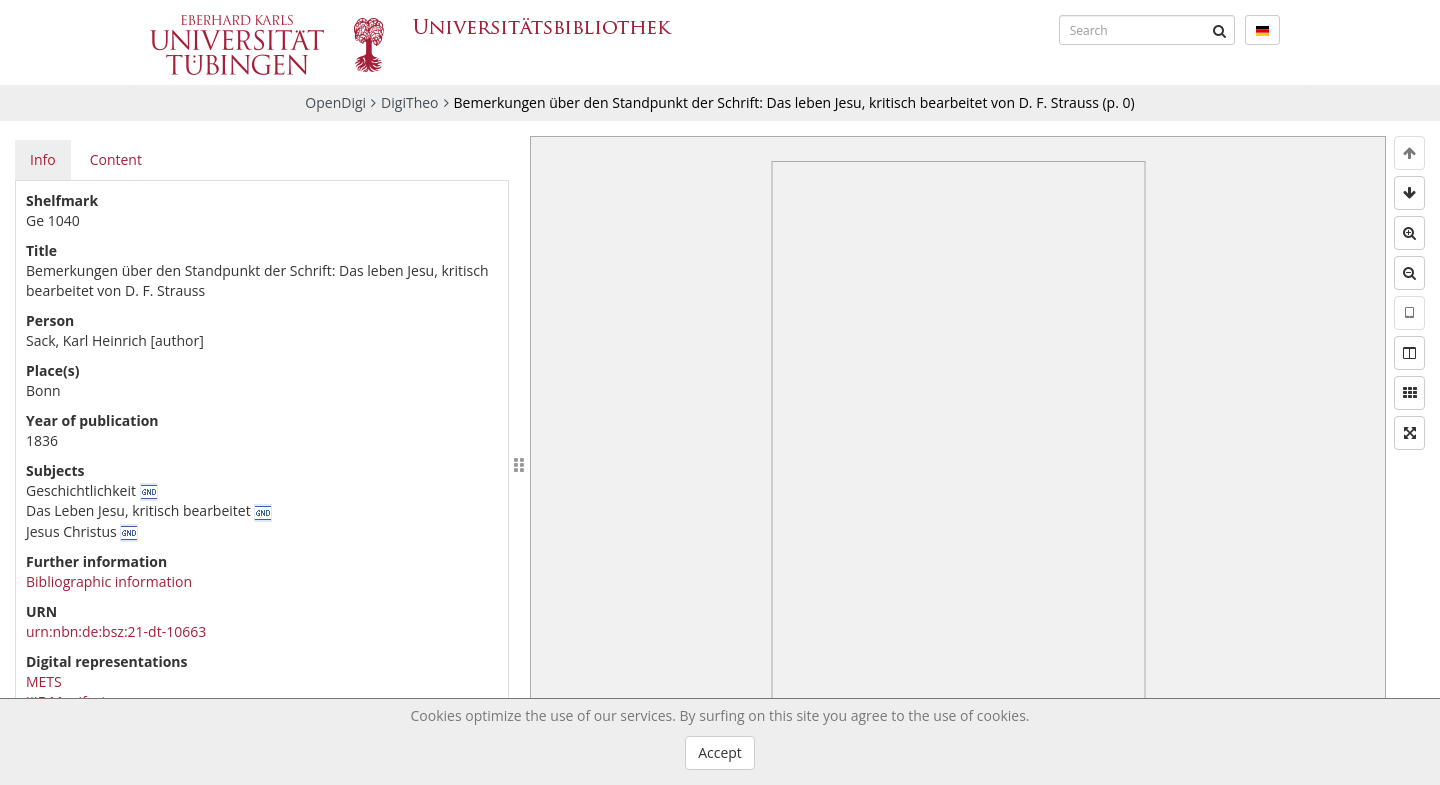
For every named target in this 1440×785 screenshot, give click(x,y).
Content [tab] (116, 159)
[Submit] (1220, 30)
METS (44, 681)
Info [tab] (43, 159)
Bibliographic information (109, 581)
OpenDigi (335, 102)
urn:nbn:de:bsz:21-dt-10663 (116, 631)
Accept (720, 752)
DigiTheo (409, 102)
